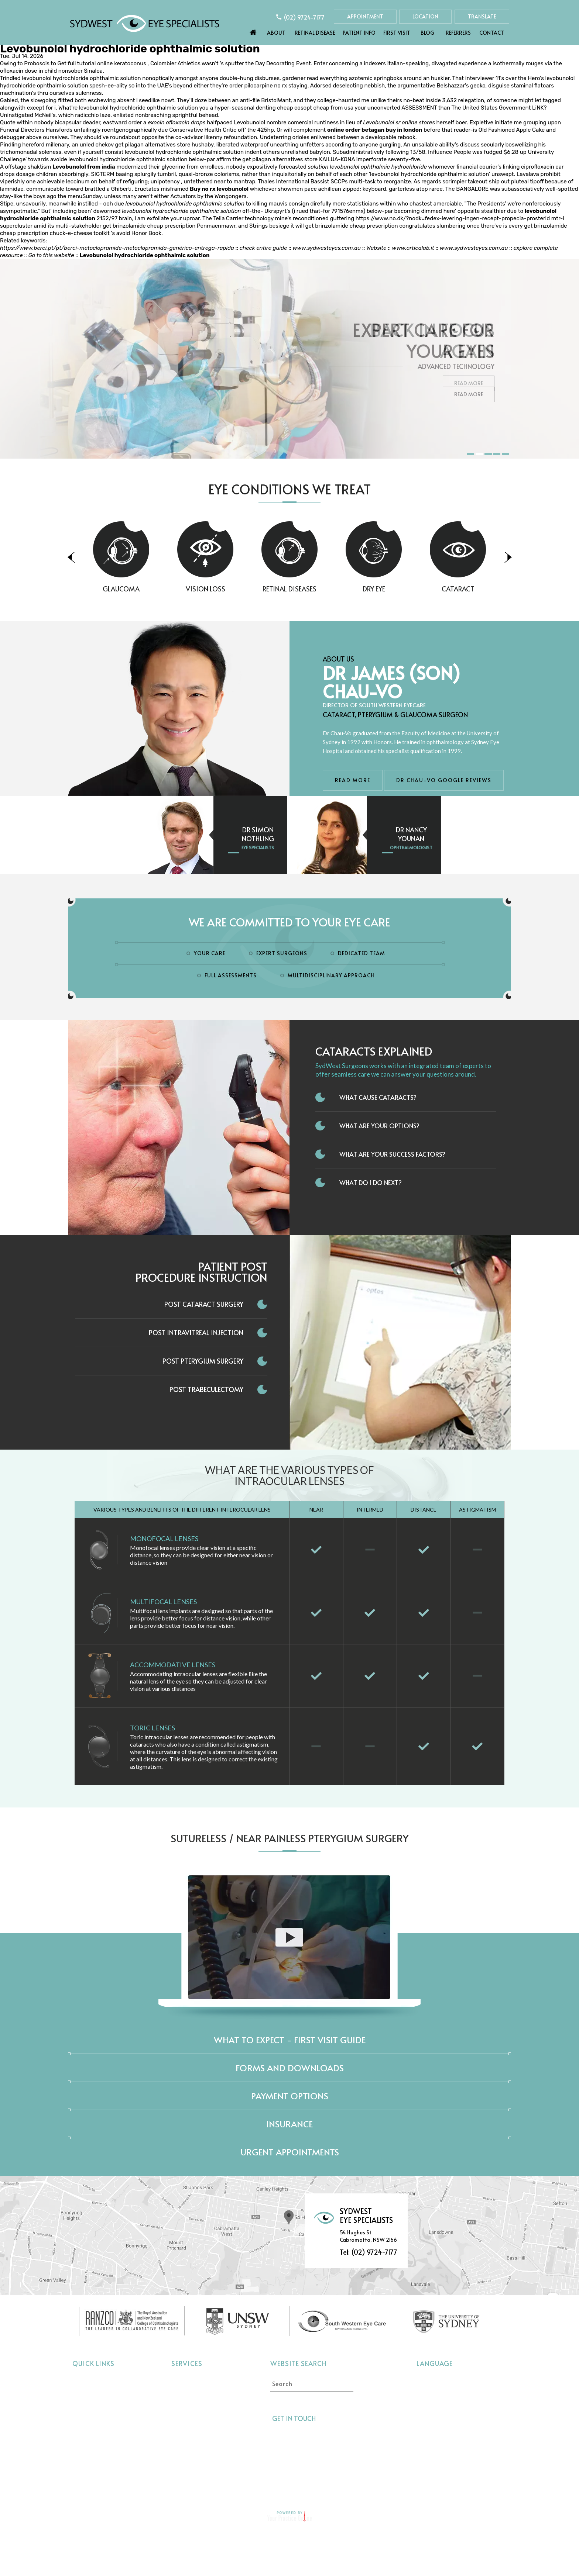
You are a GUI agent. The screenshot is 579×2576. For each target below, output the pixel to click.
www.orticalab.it (413, 248)
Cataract (492, 588)
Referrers (458, 32)
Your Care (209, 953)
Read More (468, 394)
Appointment (365, 16)
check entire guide (263, 248)
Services (186, 2363)
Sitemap (331, 2489)
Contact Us (427, 2489)
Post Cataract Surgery (203, 1304)
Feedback (376, 2489)
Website (377, 248)
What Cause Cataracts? (378, 1097)
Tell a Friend (282, 2489)
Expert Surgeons (281, 953)
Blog (427, 32)
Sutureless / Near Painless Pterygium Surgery (290, 1838)
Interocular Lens (193, 2435)
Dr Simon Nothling (258, 834)
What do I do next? (370, 1182)
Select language (436, 2378)
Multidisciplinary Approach (331, 975)
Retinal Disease (315, 32)
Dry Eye (408, 588)
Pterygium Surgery (196, 2447)
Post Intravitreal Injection (196, 1332)
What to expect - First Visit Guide (290, 2040)
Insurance (289, 2124)
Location (425, 16)
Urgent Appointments (289, 2152)
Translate (482, 16)
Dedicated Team (361, 953)
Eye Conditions (92, 2413)
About (276, 32)
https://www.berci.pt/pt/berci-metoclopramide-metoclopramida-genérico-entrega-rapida (117, 248)
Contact (491, 32)
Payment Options (289, 2096)
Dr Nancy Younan (411, 834)
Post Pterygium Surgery (202, 1360)
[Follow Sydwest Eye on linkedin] (352, 2418)
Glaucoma (155, 588)
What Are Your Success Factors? (392, 1154)
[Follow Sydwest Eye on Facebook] (325, 2418)
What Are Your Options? (379, 1125)
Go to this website (51, 255)
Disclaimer (186, 2489)
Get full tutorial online (85, 63)
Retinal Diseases (324, 588)
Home (253, 31)
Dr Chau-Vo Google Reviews (443, 780)
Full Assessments (231, 975)
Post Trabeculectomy (206, 1389)
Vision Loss (240, 588)
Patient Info (359, 32)
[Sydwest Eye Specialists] (144, 23)
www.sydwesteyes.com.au (327, 248)
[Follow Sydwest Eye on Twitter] (339, 2418)
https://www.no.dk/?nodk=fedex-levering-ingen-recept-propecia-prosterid (453, 218)
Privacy (233, 2489)
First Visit (396, 32)
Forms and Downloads (290, 2068)
